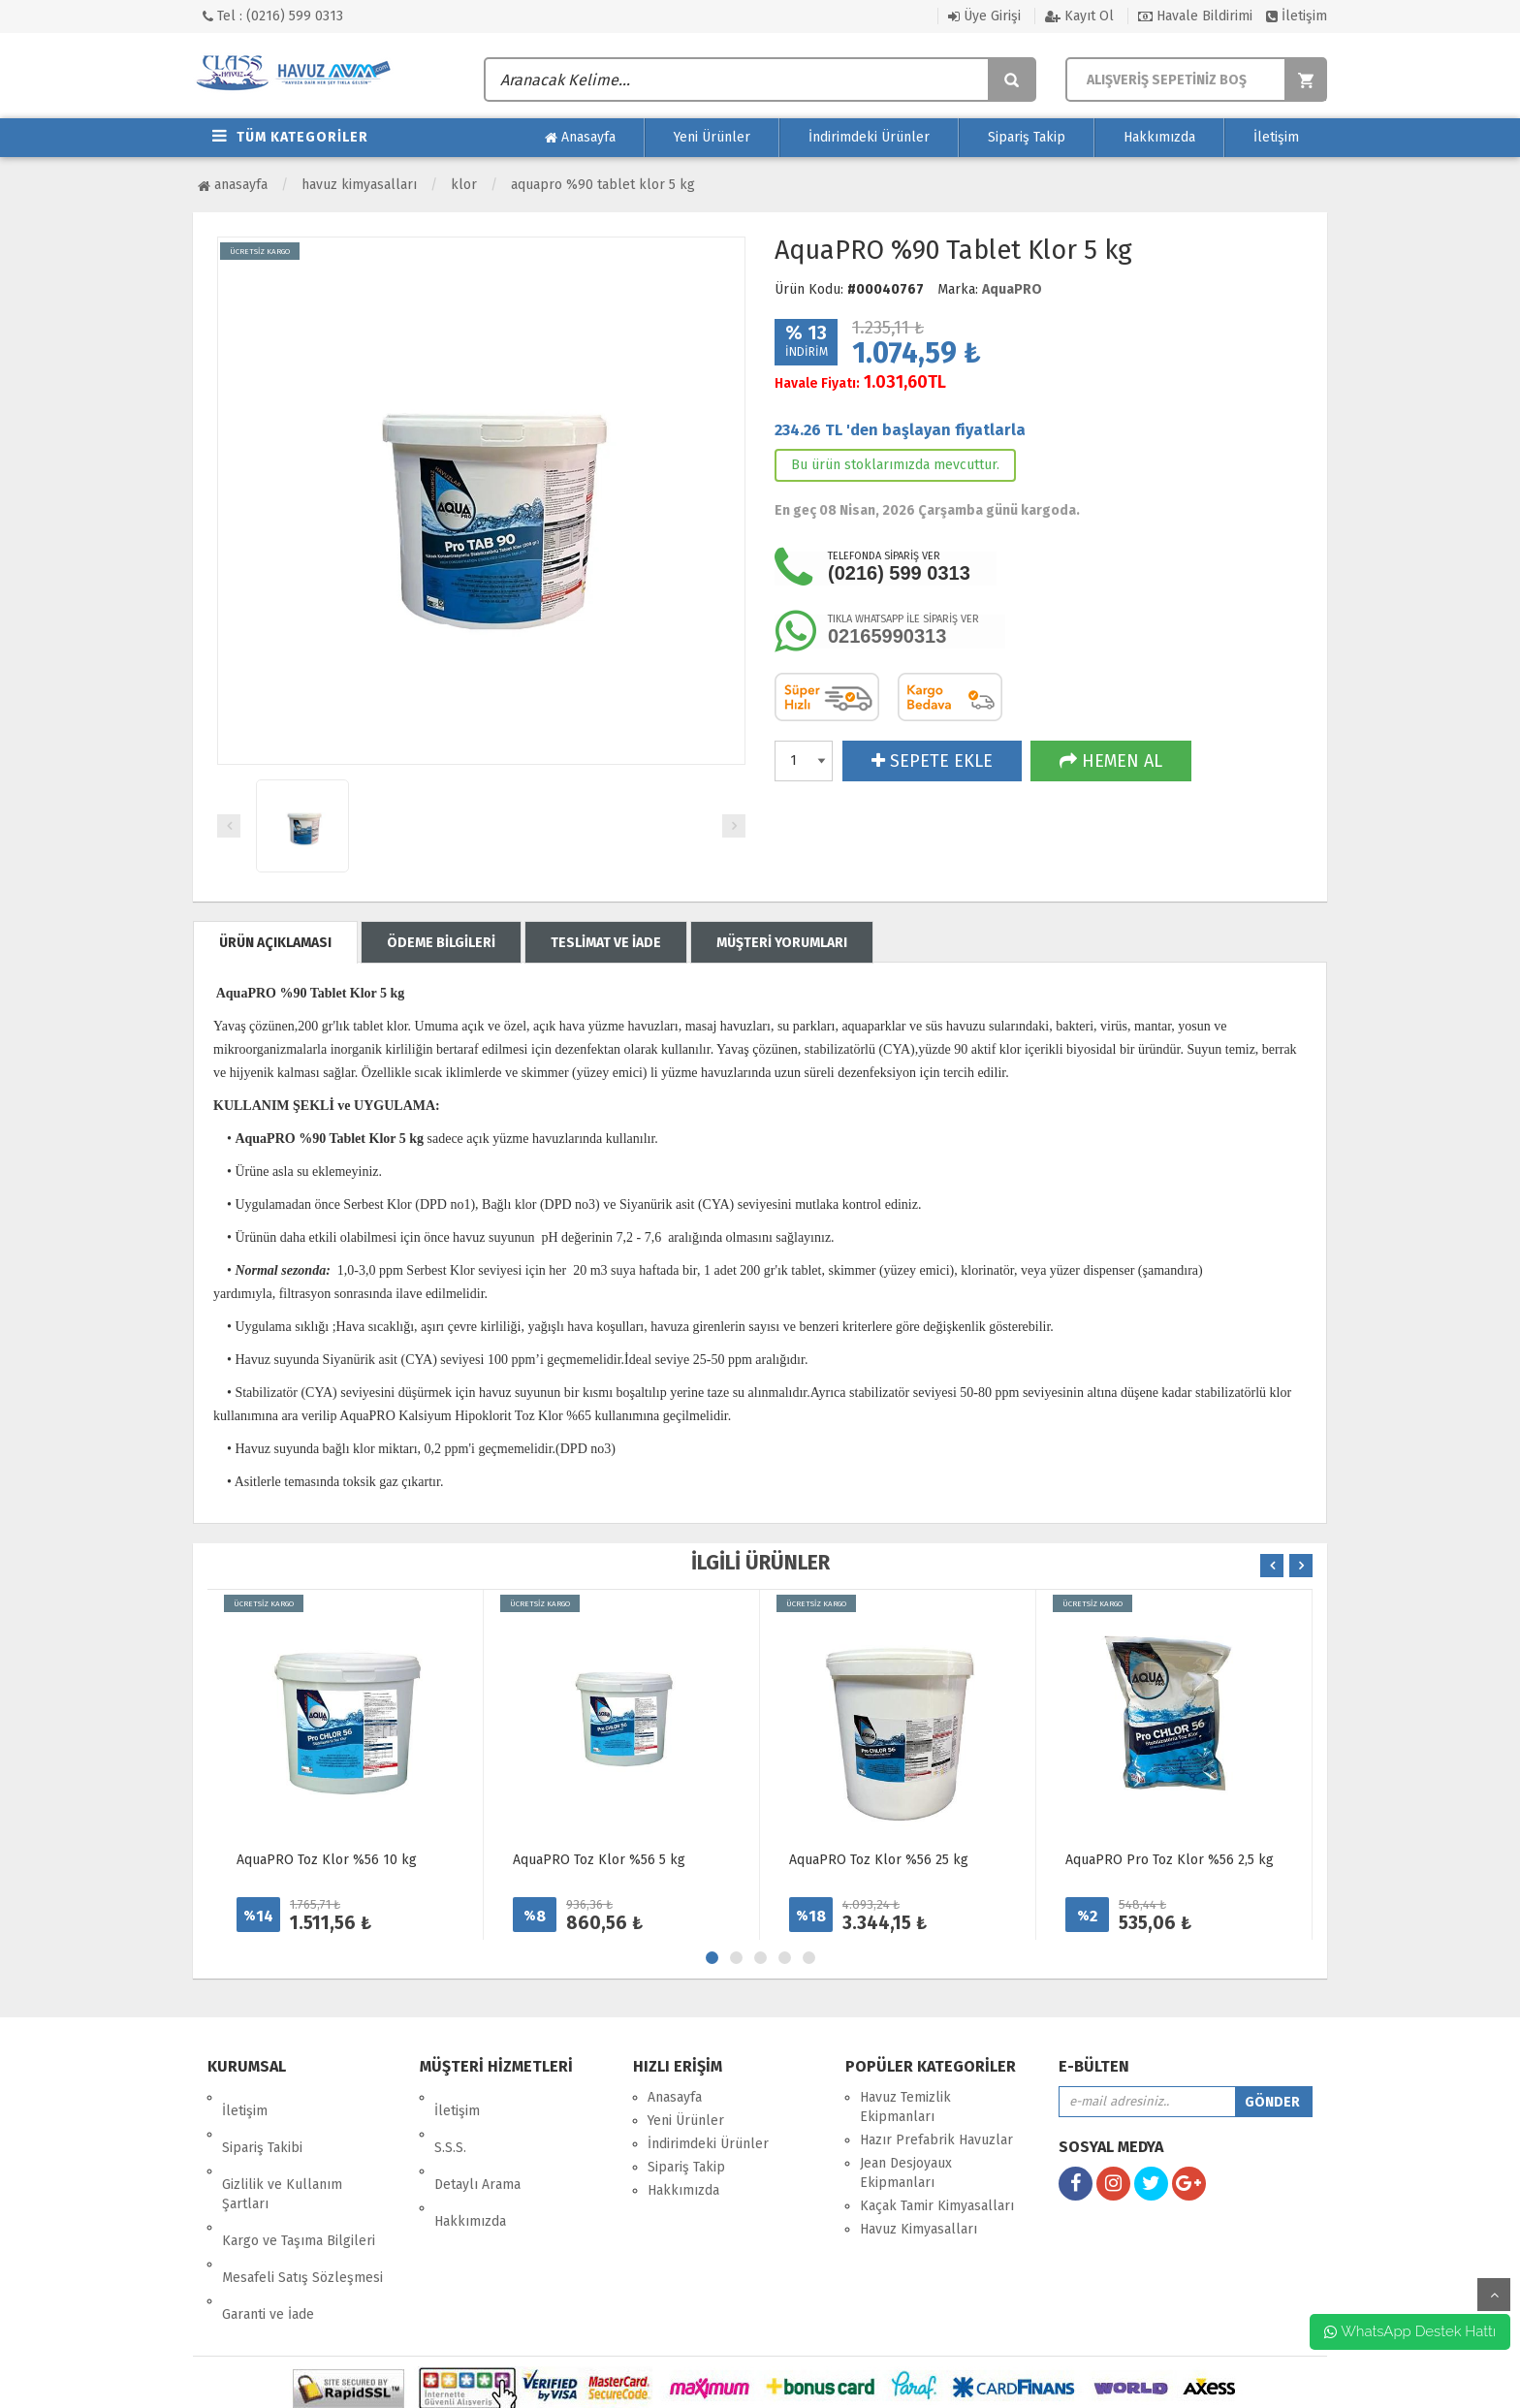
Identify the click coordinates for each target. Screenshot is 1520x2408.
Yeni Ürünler (712, 137)
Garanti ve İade (268, 2233)
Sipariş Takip (1026, 137)
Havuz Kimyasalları (359, 184)
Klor (464, 184)
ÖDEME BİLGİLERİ (441, 943)
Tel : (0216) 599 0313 (273, 16)
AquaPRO (1012, 289)
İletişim (1296, 16)
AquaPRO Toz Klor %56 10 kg (327, 1860)
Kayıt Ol (1079, 16)
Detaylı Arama (477, 2144)
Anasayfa (580, 137)
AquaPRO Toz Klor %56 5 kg (599, 1860)
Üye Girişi (984, 16)
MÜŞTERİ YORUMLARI (781, 943)
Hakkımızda (1159, 137)
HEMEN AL (1111, 761)
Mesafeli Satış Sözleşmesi (302, 2210)
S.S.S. (450, 2120)
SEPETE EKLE (932, 761)
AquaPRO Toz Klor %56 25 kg (878, 1860)
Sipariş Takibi (262, 2120)
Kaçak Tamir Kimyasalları (937, 2206)
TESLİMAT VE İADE (606, 943)
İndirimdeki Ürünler (869, 137)
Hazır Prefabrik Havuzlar (936, 2140)
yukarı (1493, 2294)
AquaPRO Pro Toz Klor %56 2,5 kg (1169, 1860)
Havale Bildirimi (1195, 16)
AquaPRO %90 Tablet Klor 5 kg (603, 184)
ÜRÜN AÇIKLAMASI (275, 943)
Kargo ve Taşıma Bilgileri (298, 2186)
